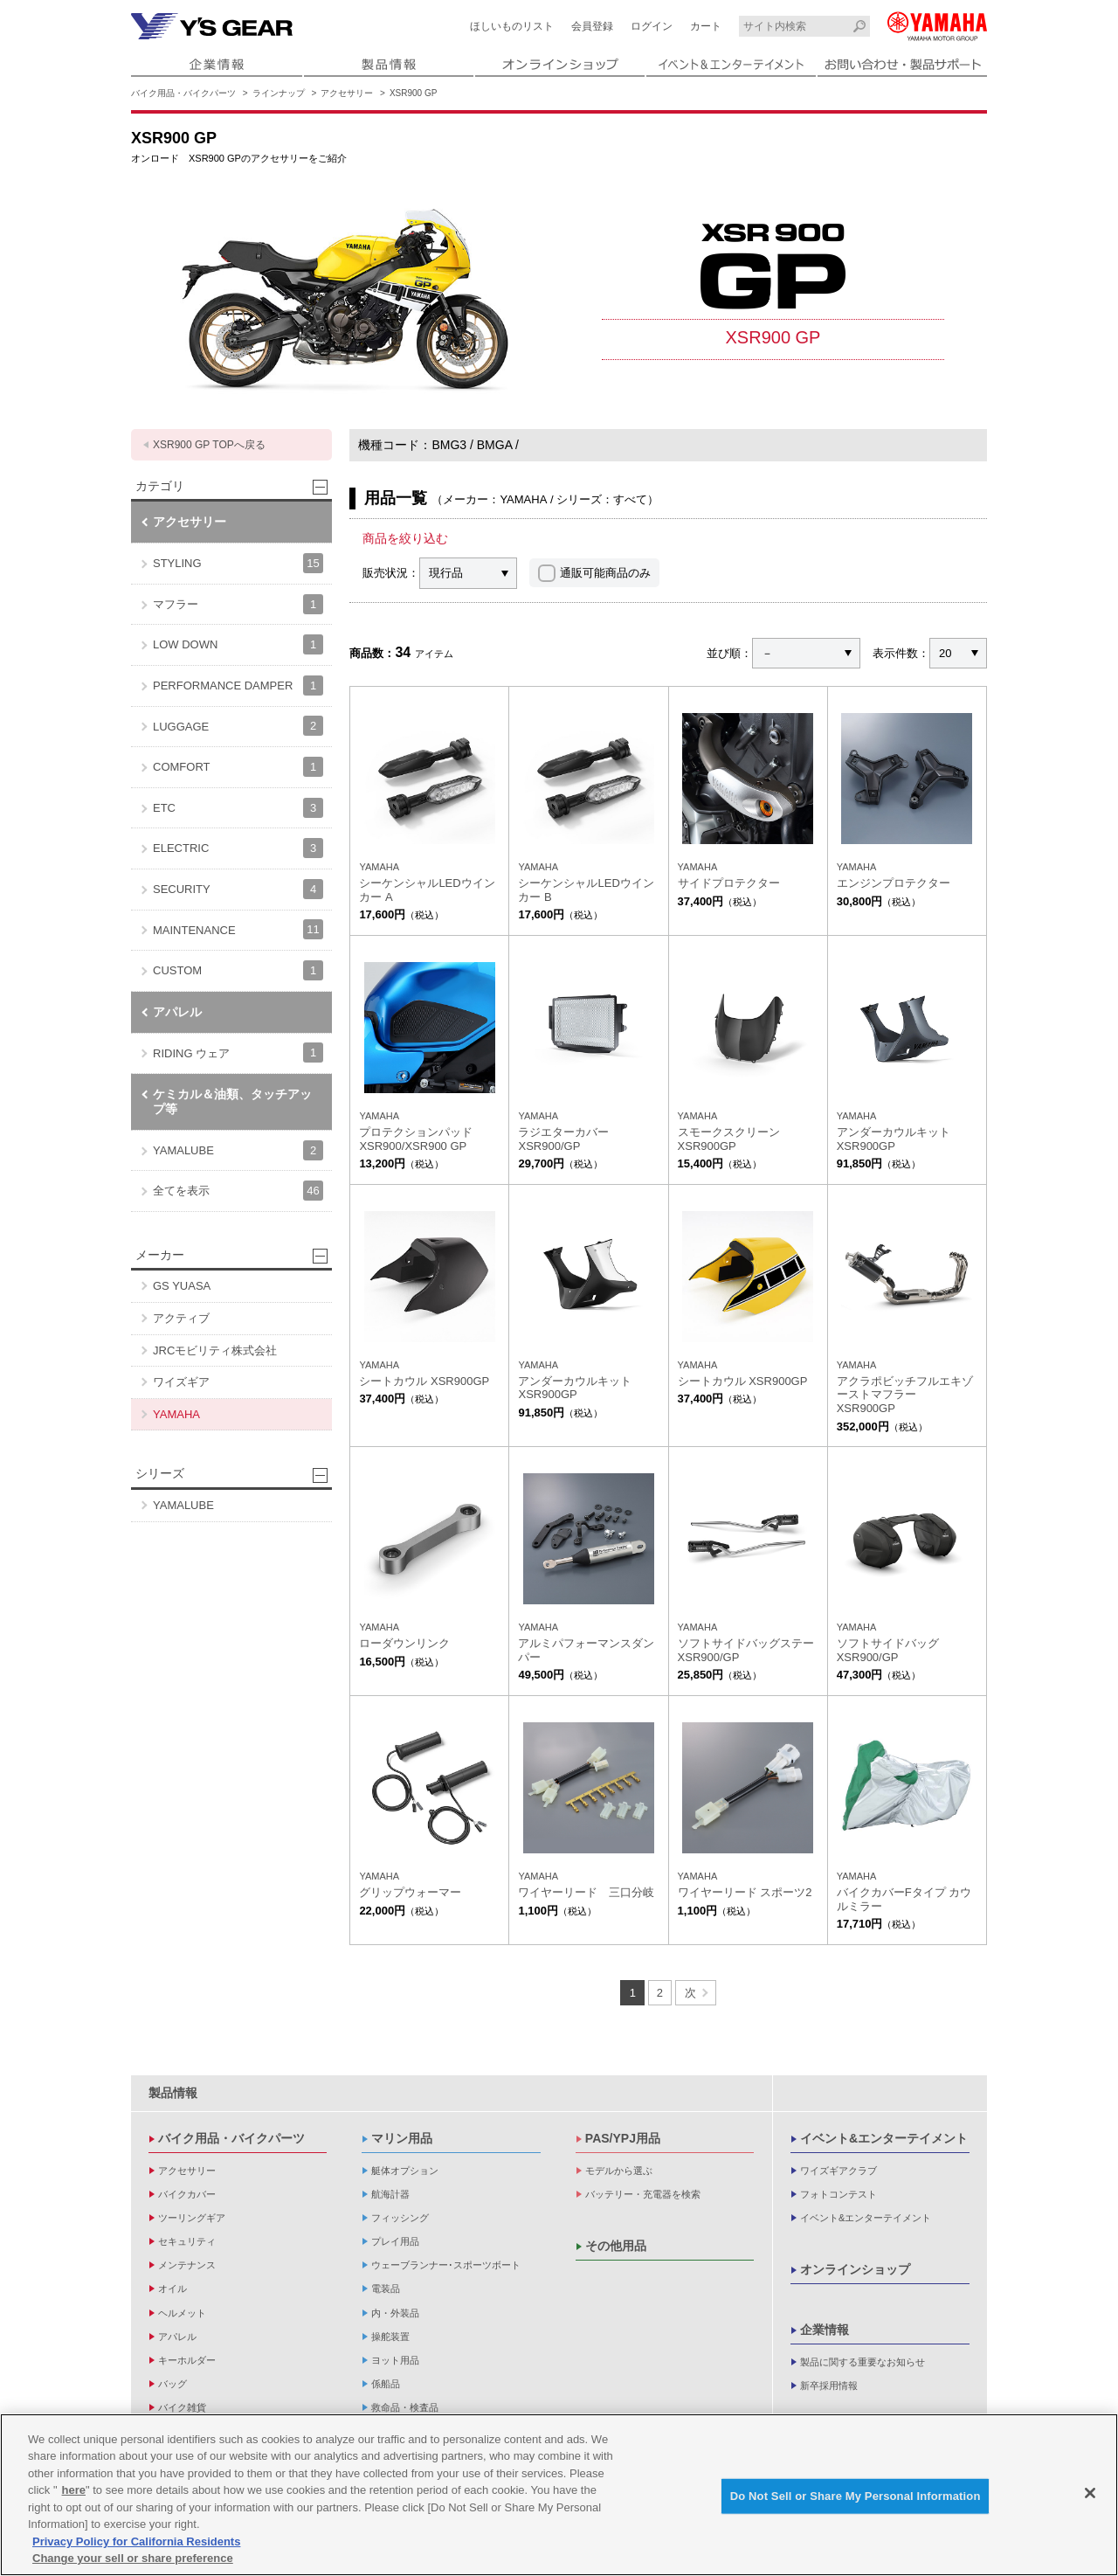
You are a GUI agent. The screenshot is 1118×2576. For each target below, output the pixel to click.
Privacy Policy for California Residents (136, 2541)
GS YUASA (181, 1285)
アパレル (177, 1012)
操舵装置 (390, 2336)
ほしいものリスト (512, 26)
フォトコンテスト (838, 2194)
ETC (238, 808)
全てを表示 (238, 1191)
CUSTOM (238, 970)
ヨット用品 (395, 2360)
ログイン (652, 26)
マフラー (238, 604)
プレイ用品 (395, 2241)
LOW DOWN (238, 644)
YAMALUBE (238, 1150)
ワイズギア (181, 1381)
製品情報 (172, 2093)
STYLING (238, 563)
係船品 (385, 2384)
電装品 (385, 2288)
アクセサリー (347, 93)
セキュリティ (187, 2241)
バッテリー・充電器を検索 (642, 2194)
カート (705, 26)
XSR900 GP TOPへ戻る (209, 445)
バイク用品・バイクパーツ (183, 93)
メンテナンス (187, 2265)
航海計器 (390, 2194)
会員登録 (592, 26)
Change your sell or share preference (132, 2558)
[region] (559, 2494)
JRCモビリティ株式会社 (215, 1350)
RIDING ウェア (238, 1052)
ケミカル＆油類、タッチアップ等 (232, 1101)
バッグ (172, 2384)
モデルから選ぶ (618, 2170)
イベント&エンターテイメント (884, 2138)
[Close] (1090, 2493)
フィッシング (400, 2217)
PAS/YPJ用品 (622, 2138)
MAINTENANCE (238, 929)
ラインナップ (278, 93)
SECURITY (238, 889)
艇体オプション (404, 2170)
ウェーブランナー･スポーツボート (446, 2265)
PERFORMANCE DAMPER (238, 685)
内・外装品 (395, 2313)
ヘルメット (182, 2313)
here (74, 2489)
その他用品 (615, 2246)
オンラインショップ (855, 2269)
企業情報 (824, 2330)
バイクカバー (187, 2194)
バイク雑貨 (182, 2407)
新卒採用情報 (829, 2385)
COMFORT (238, 767)
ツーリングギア (191, 2217)
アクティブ (181, 1318)
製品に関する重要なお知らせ (862, 2362)
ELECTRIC (238, 848)
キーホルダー (187, 2360)
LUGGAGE (238, 726)
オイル (172, 2288)
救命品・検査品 (404, 2407)
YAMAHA (176, 1414)
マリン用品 (401, 2138)
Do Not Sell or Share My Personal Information (855, 2496)
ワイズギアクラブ (838, 2170)
